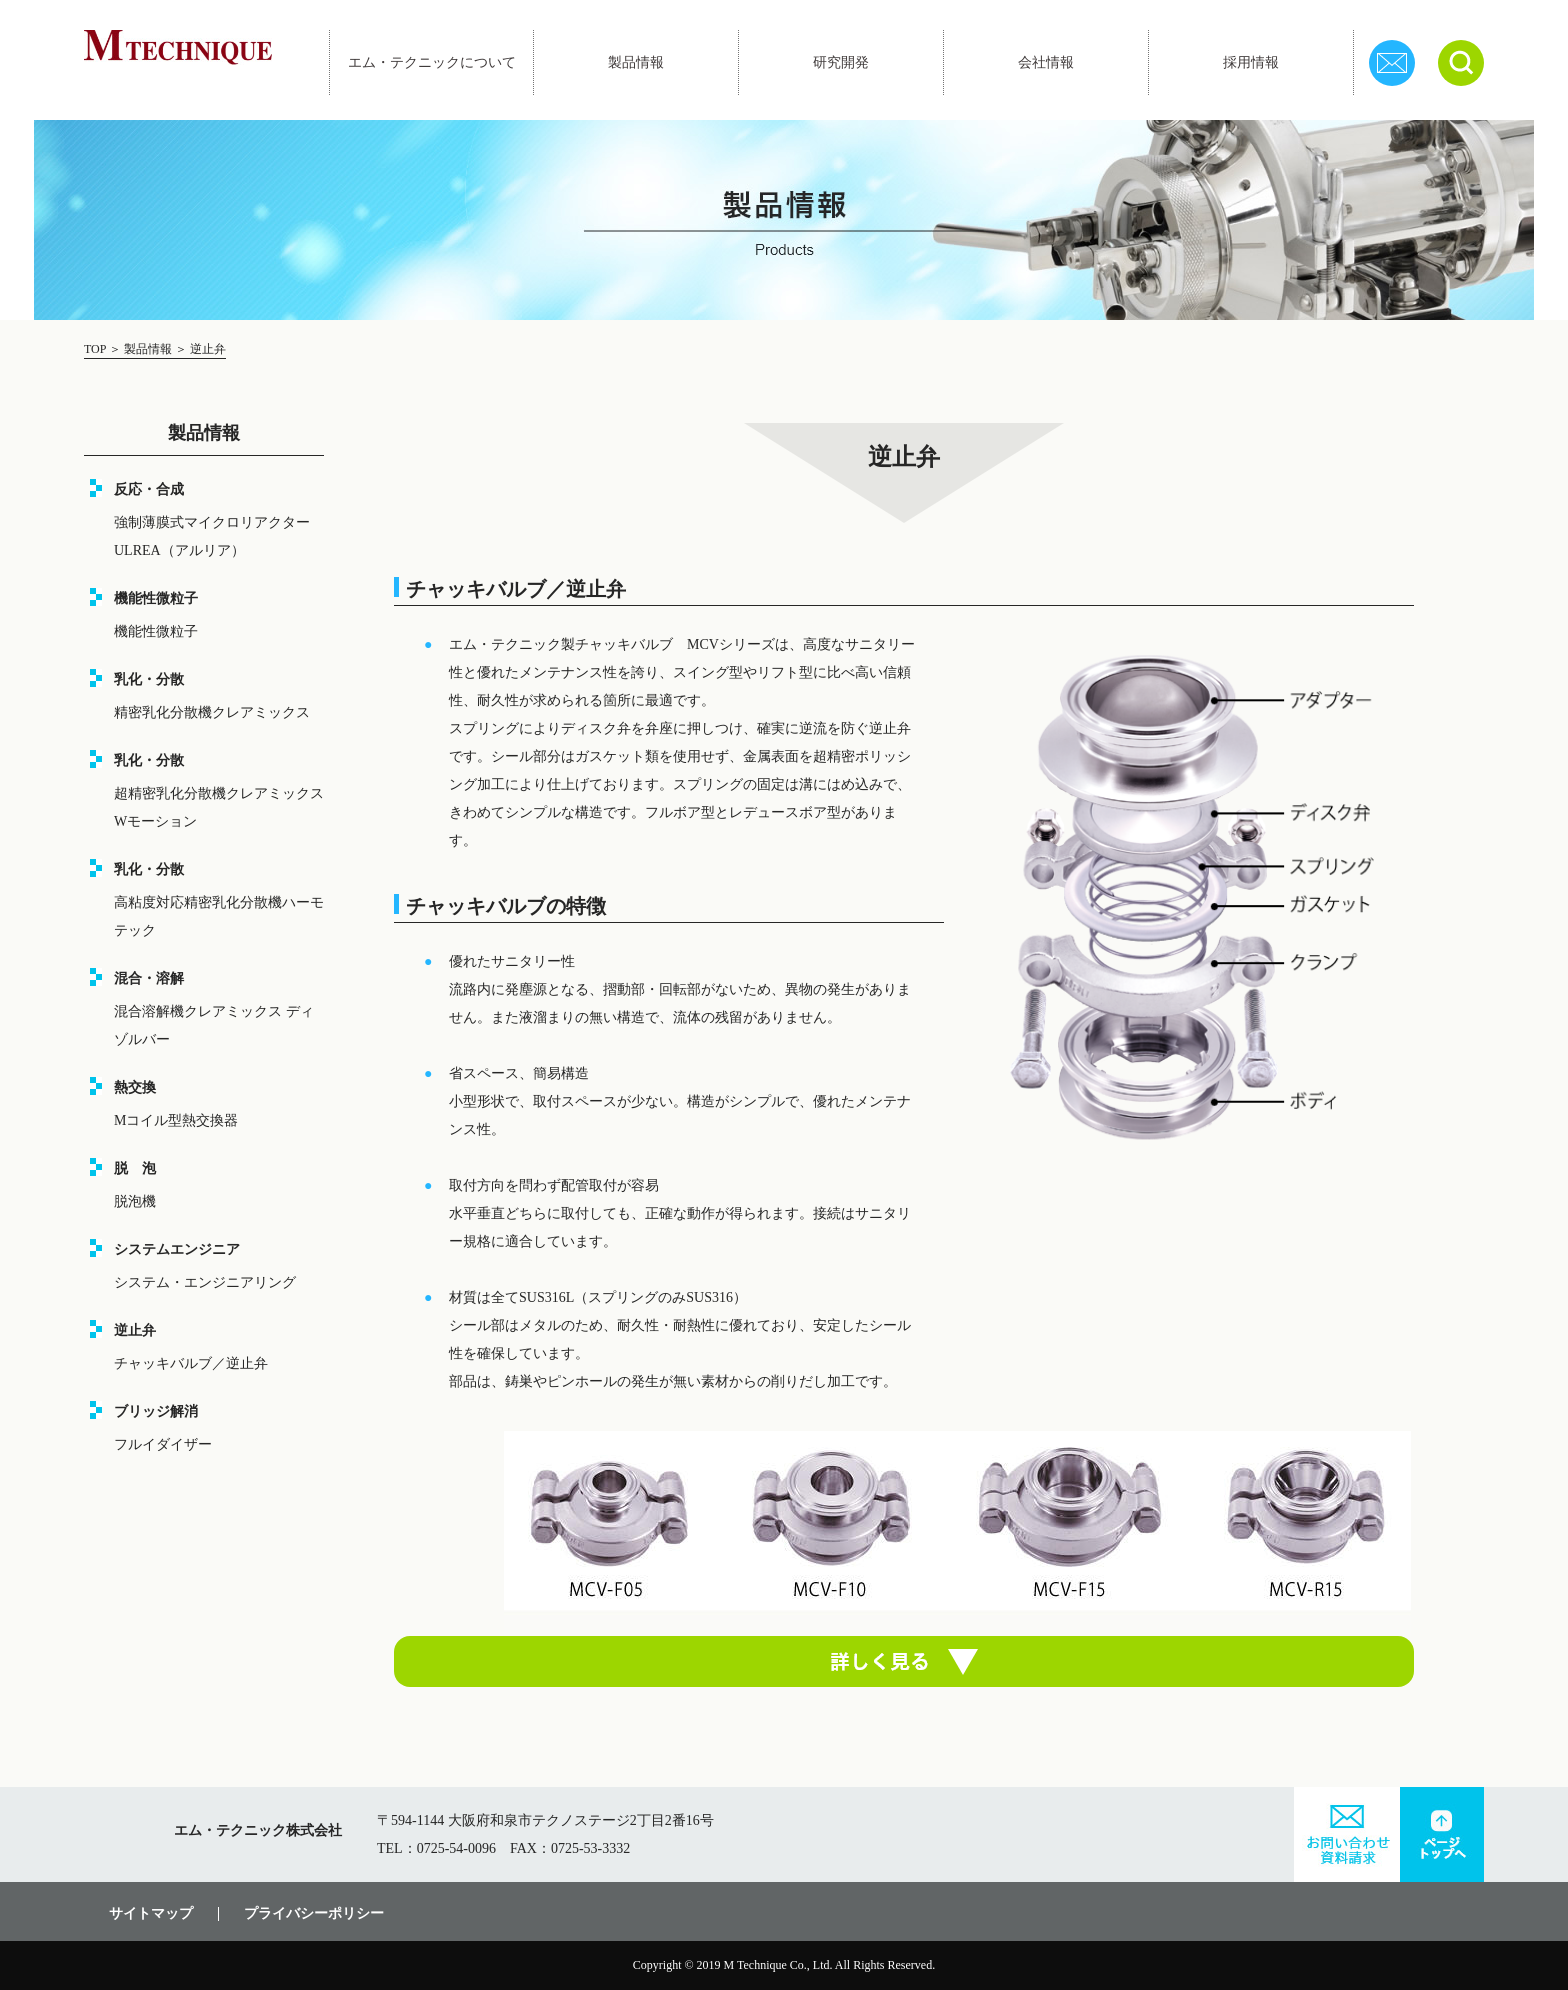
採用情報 (1251, 62)
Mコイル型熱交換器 (176, 1120)
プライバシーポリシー (314, 1914)
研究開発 (841, 62)
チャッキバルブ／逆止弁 (191, 1363)
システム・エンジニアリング (205, 1282)
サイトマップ (151, 1914)
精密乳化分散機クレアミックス (212, 712)
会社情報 (1046, 62)
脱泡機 (135, 1201)
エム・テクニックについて (432, 62)
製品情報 (636, 62)
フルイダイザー (163, 1444)
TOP (96, 349)
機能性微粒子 (156, 631)
